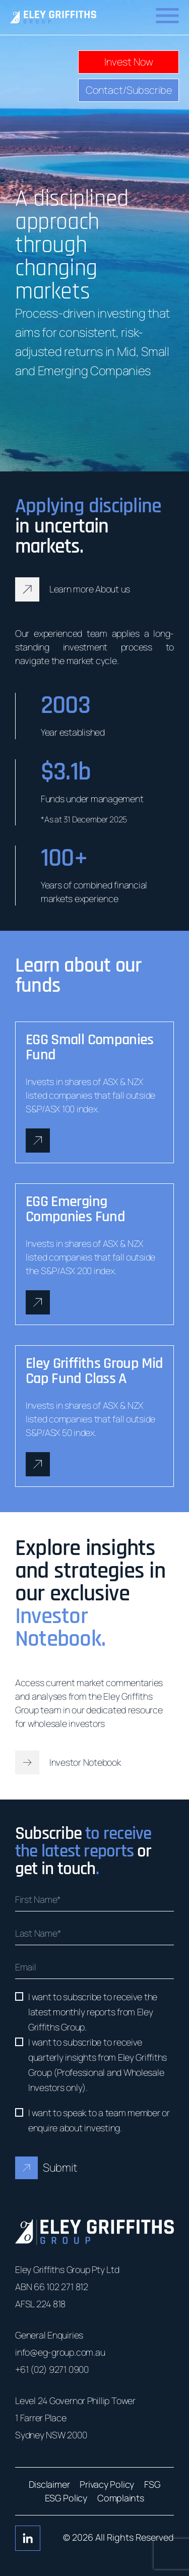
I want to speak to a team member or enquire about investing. (99, 2120)
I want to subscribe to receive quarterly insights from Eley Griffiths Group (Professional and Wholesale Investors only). (97, 2064)
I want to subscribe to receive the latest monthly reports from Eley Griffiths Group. (92, 2012)
